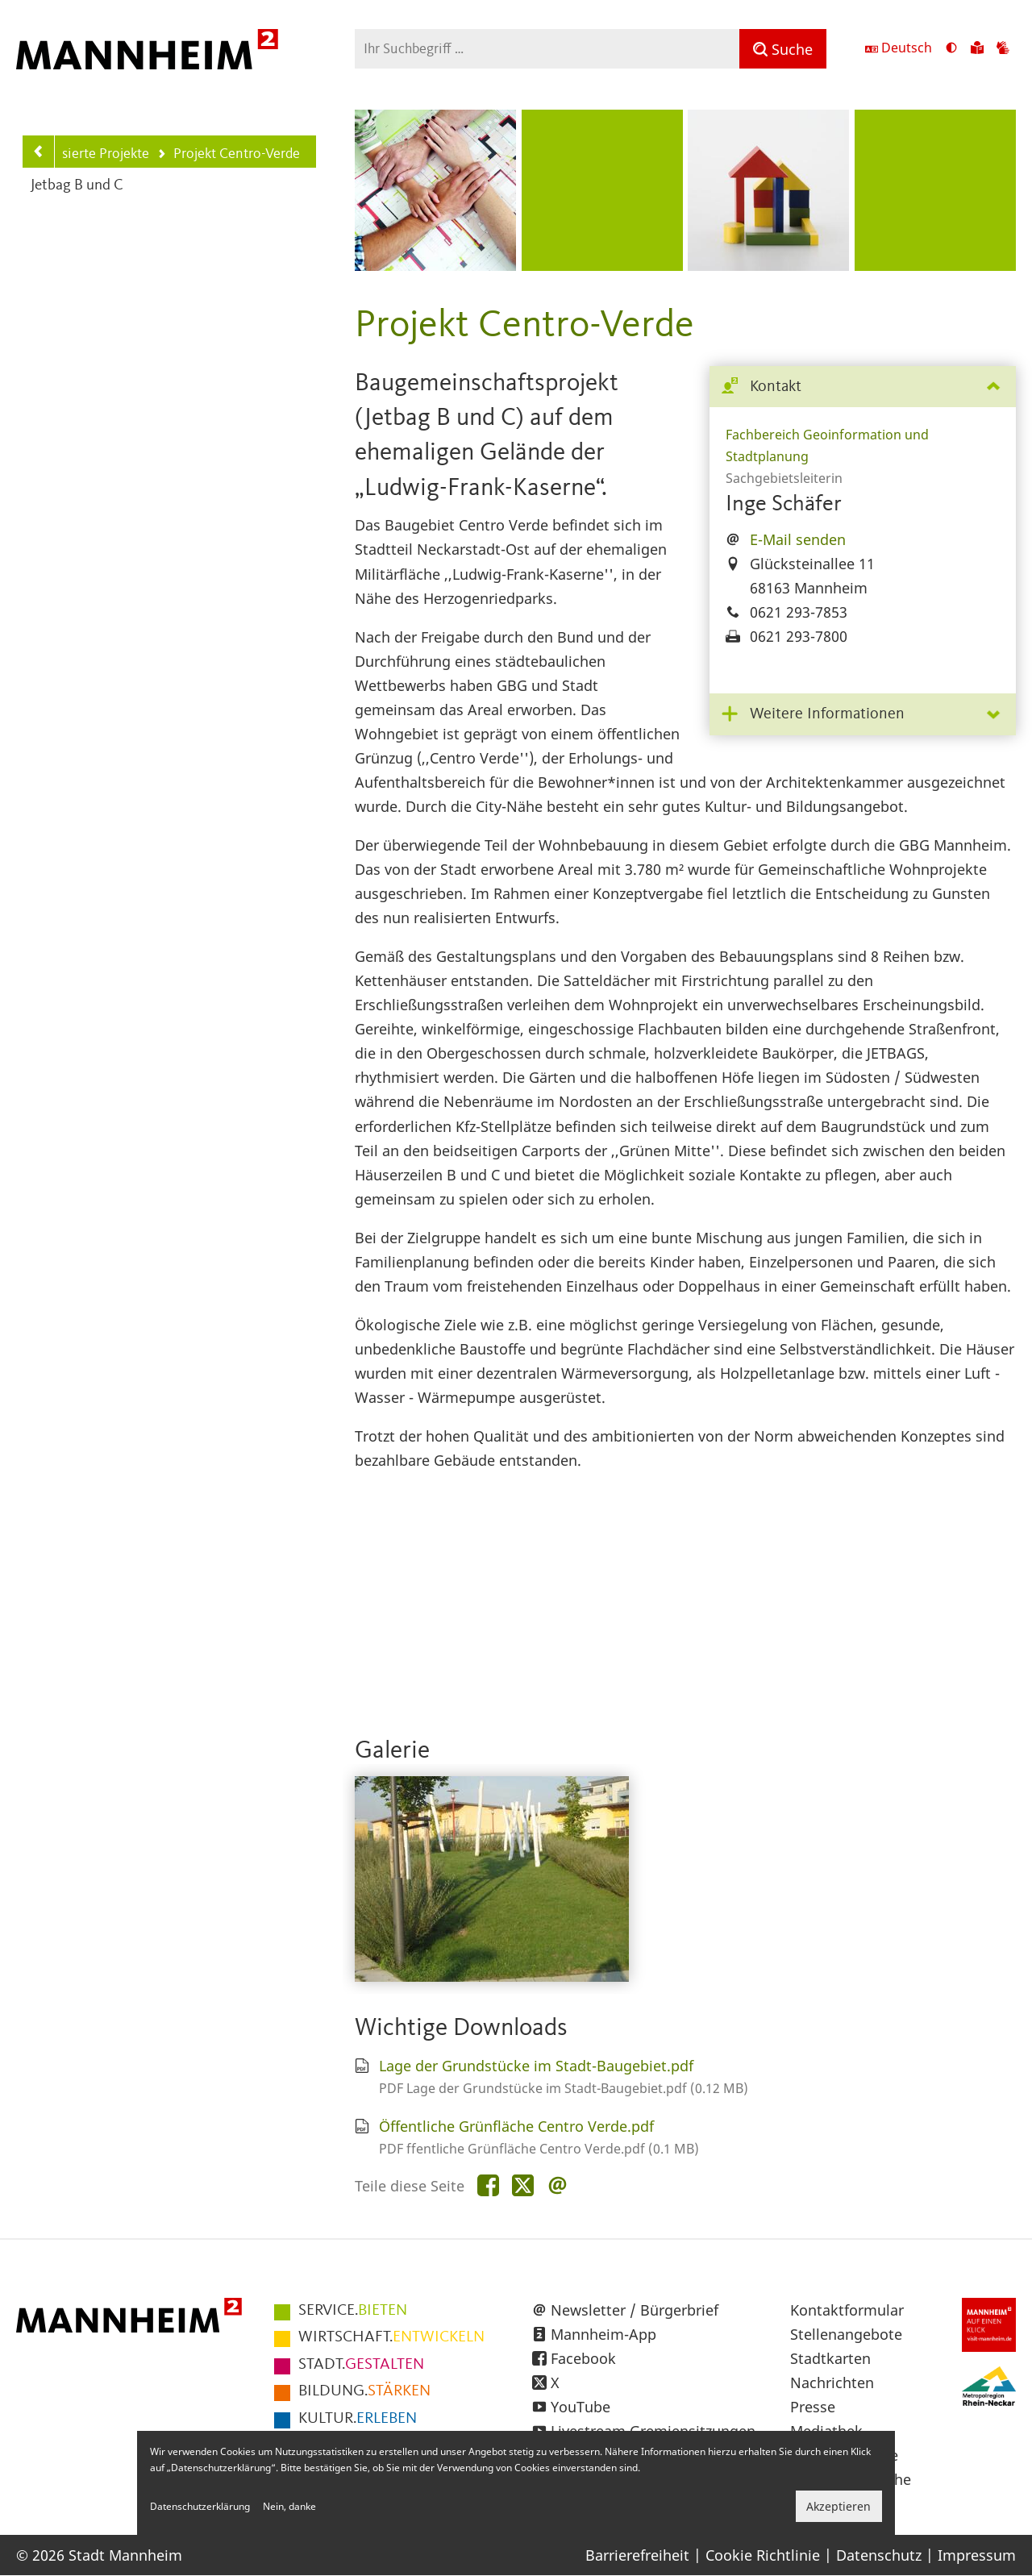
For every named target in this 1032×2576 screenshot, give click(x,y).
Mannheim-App (603, 2334)
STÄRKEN (364, 2391)
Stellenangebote (846, 2334)
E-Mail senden (798, 539)
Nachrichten (832, 2382)
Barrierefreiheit (637, 2555)
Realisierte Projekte (84, 154)
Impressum (977, 2555)
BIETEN (352, 2311)
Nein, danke (289, 2506)
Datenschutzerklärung (200, 2506)
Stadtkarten (830, 2358)
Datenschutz (879, 2555)
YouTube (580, 2406)
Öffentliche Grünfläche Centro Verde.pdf (516, 2126)
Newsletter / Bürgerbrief (634, 2310)
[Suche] (782, 49)
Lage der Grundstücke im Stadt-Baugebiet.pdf (536, 2065)
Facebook (583, 2358)
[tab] (863, 387)
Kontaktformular (847, 2310)
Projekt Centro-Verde (228, 155)
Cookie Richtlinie (762, 2555)
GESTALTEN (361, 2365)
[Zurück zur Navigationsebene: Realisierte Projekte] (39, 151)
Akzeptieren (838, 2506)
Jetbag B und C (77, 186)
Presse (812, 2406)
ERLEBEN (357, 2419)
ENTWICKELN (391, 2337)
